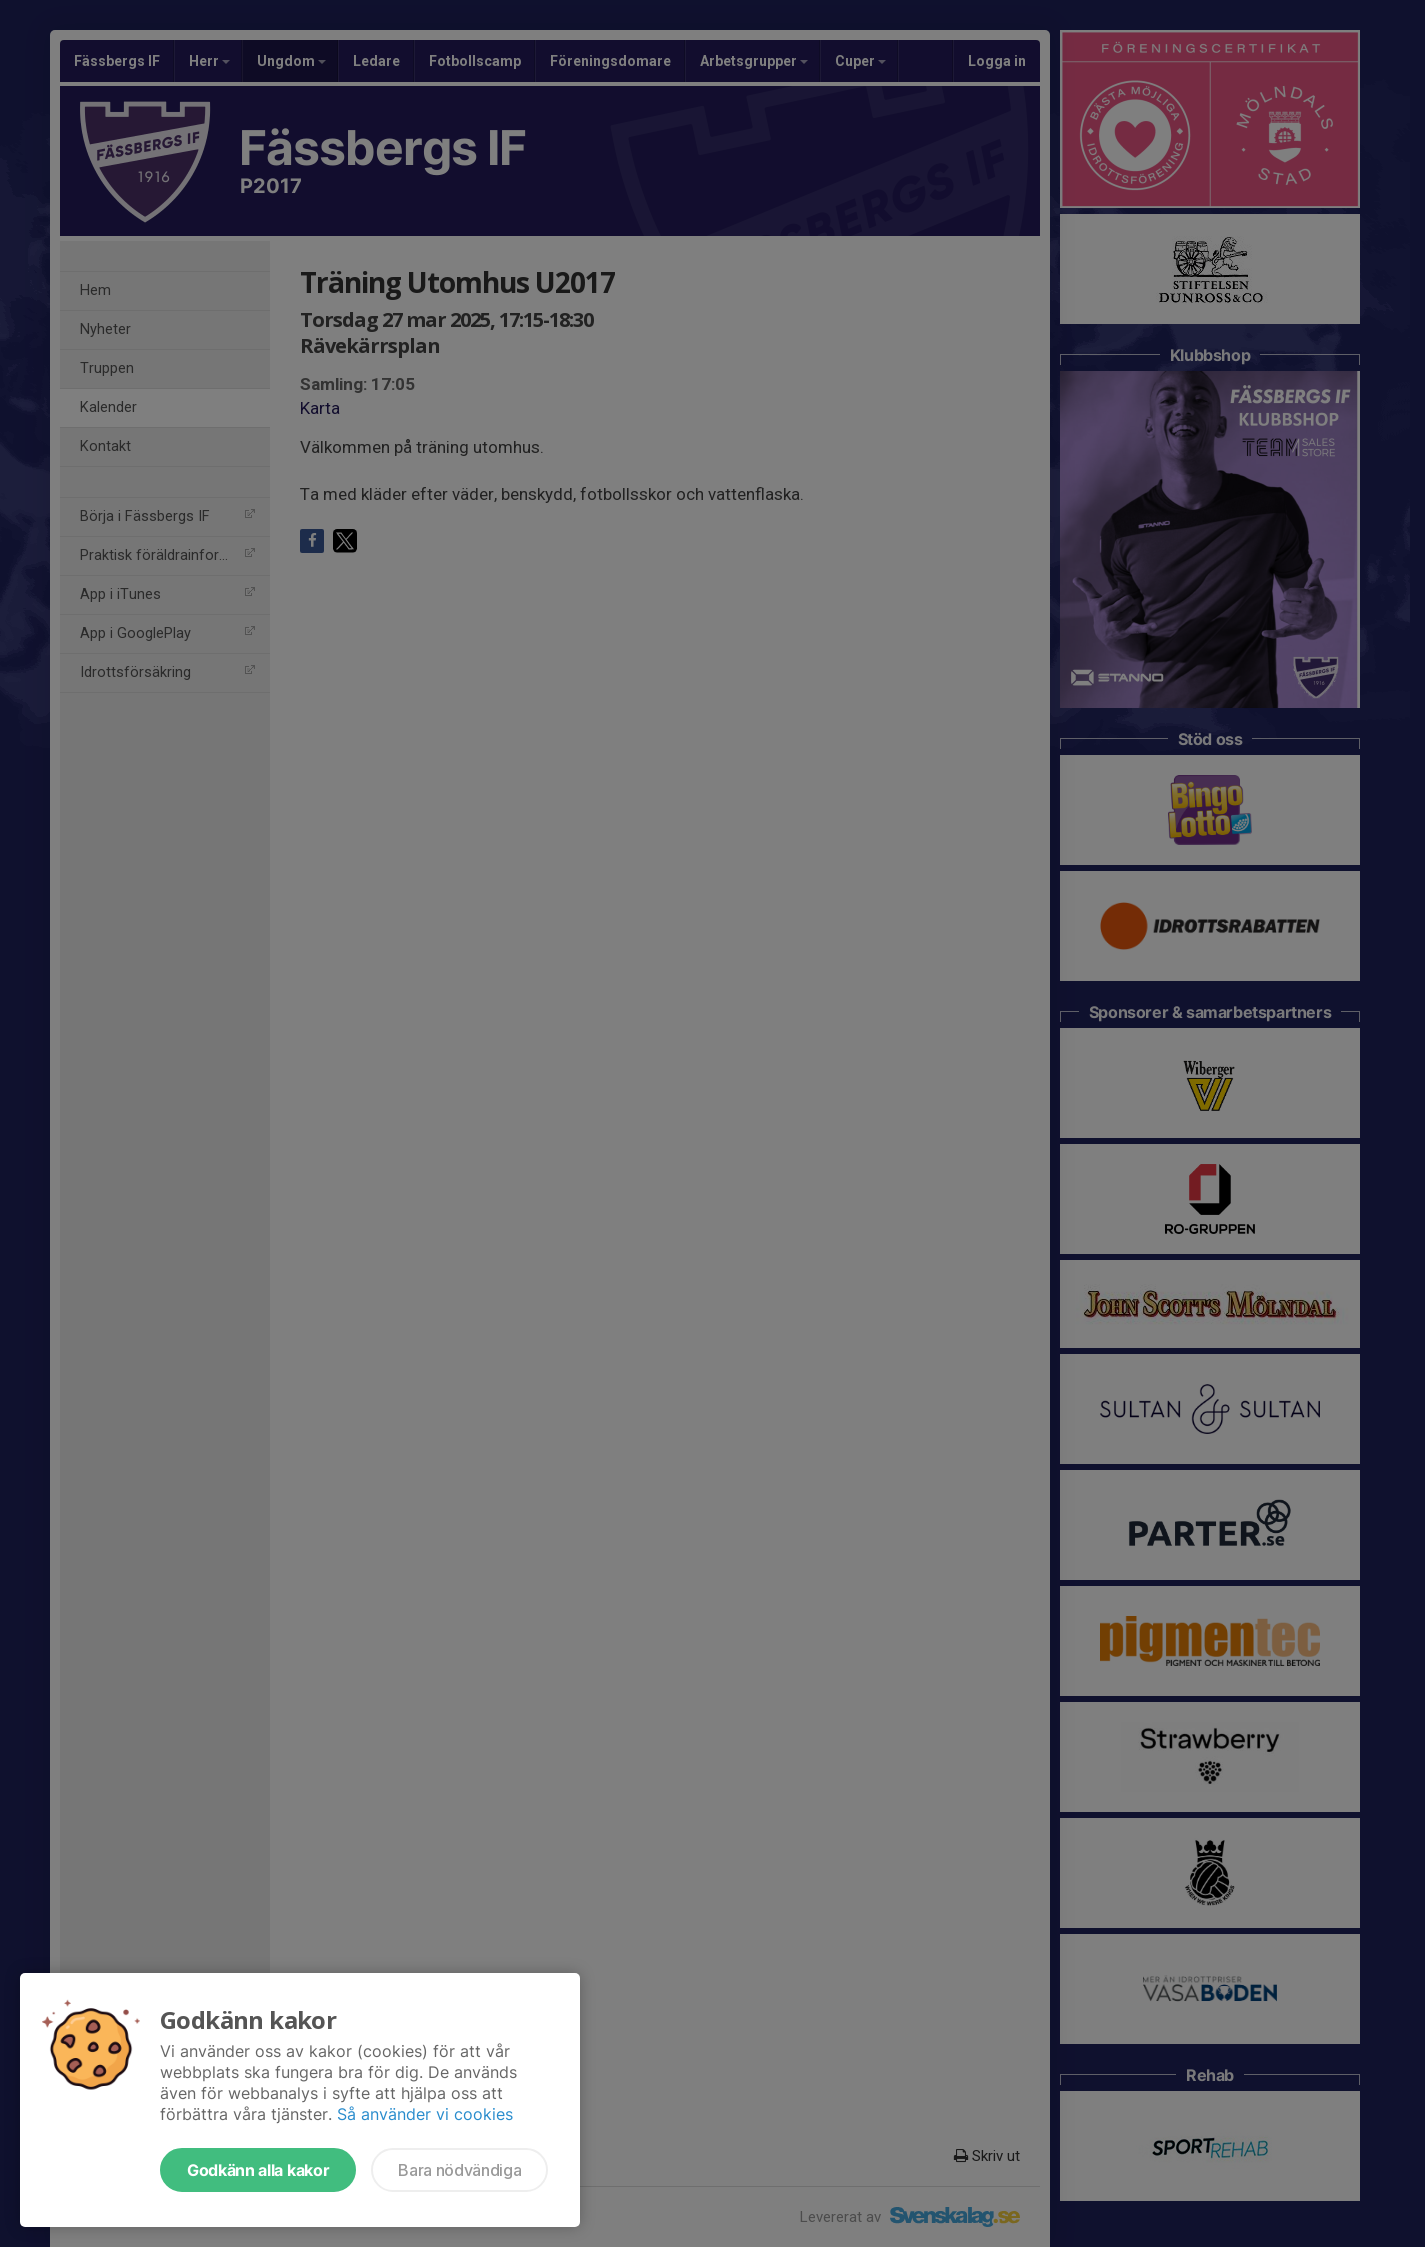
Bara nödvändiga (459, 2170)
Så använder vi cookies (425, 2114)
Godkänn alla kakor (258, 2170)
